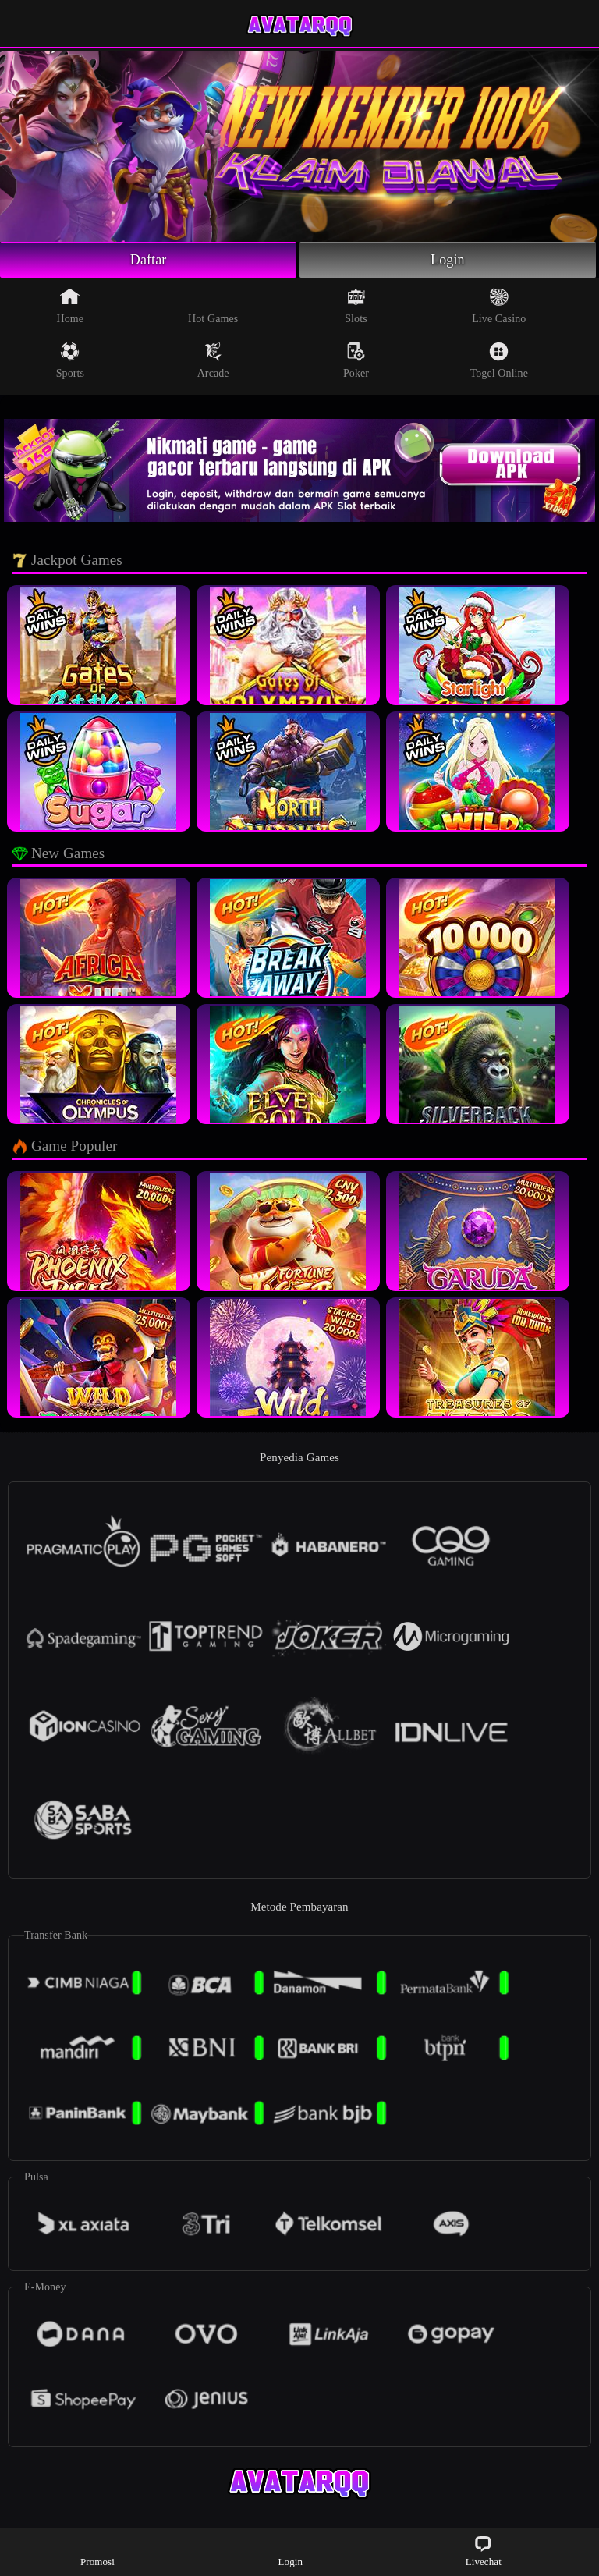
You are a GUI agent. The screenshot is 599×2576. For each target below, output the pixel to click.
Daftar (148, 260)
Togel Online (499, 360)
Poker (356, 360)
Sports (70, 360)
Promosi (97, 2550)
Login (448, 260)
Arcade (213, 360)
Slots (356, 306)
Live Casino (499, 306)
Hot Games (213, 306)
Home (70, 306)
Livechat (484, 2550)
